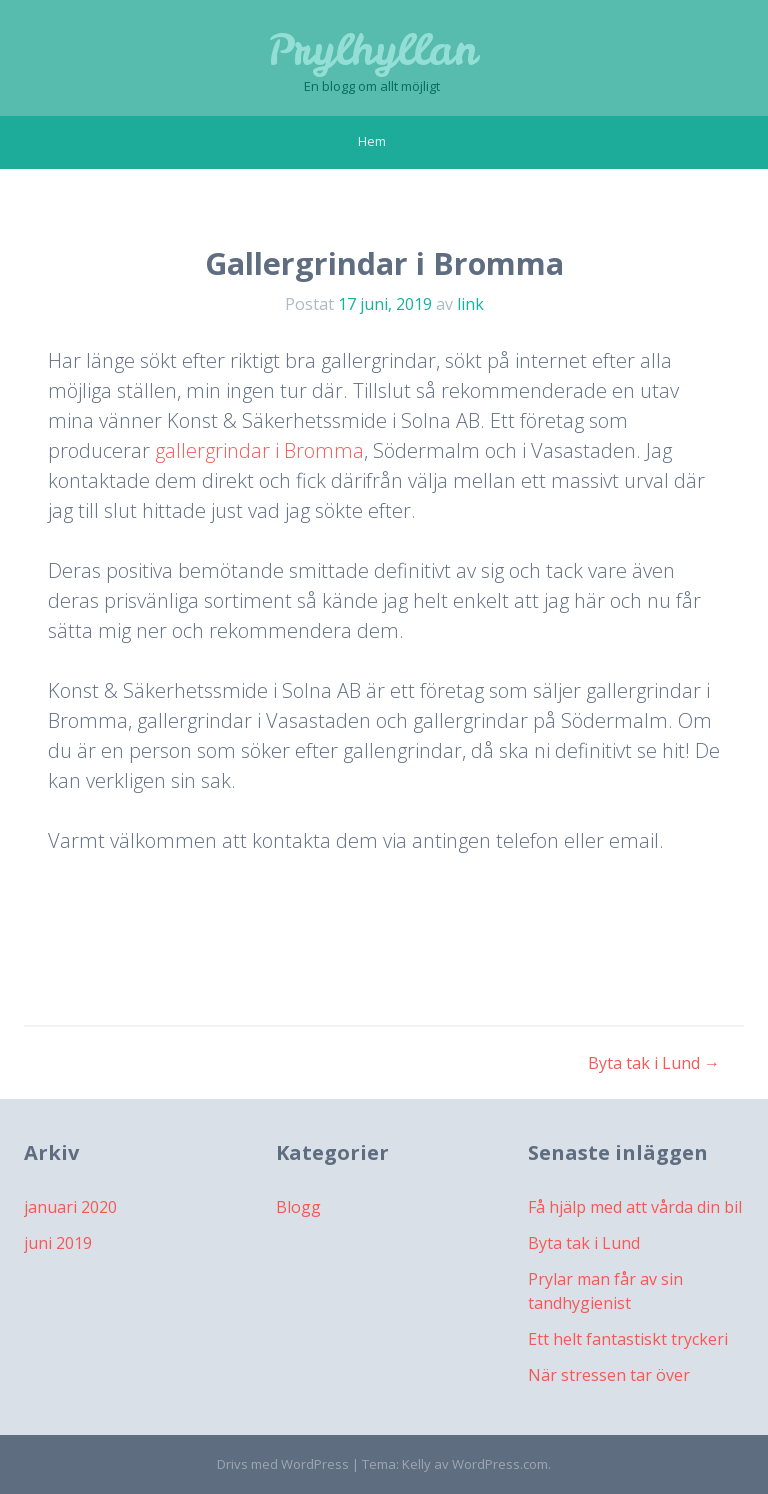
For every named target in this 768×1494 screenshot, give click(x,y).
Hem (372, 141)
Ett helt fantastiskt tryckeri (628, 1339)
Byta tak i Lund (654, 1063)
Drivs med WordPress (283, 1464)
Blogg (298, 1207)
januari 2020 (70, 1207)
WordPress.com (500, 1464)
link (470, 304)
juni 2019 (58, 1243)
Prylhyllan (372, 50)
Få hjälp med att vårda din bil (635, 1207)
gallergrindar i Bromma (259, 450)
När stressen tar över (609, 1375)
